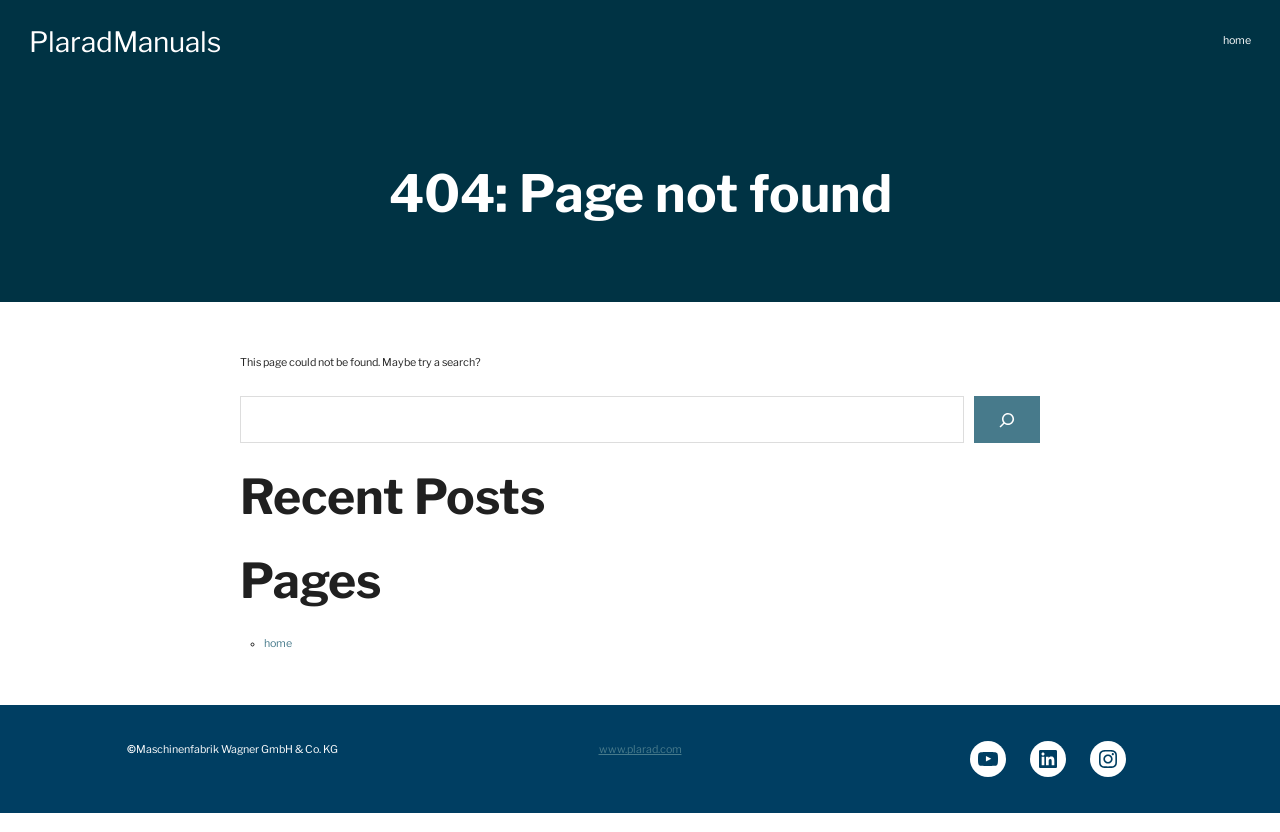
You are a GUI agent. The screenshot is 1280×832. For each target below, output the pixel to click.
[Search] (1007, 419)
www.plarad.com (640, 749)
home (278, 643)
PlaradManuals (125, 42)
